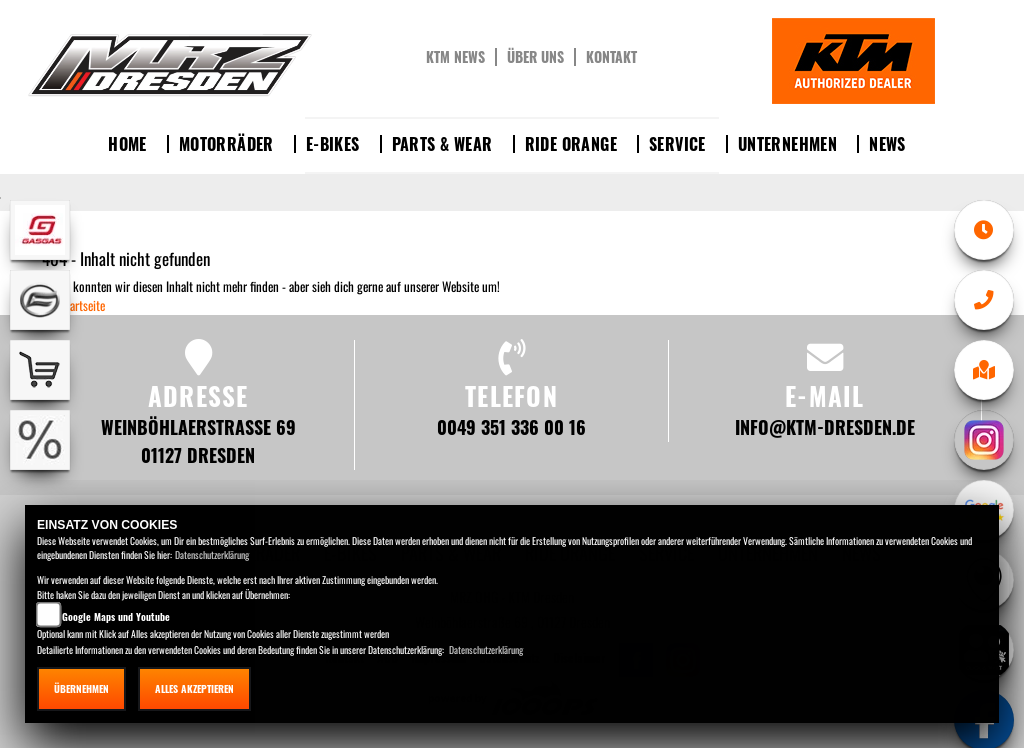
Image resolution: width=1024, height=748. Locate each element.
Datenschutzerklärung (212, 554)
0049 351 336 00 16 (511, 426)
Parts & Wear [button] (442, 144)
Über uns (535, 57)
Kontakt (611, 57)
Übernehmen (81, 688)
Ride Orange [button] (571, 144)
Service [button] (677, 144)
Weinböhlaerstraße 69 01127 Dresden (198, 440)
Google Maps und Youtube (116, 616)
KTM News (455, 57)
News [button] (887, 144)
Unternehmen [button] (787, 144)
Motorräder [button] (226, 144)
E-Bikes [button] (333, 144)
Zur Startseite (73, 305)
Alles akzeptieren (194, 688)
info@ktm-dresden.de (825, 426)
